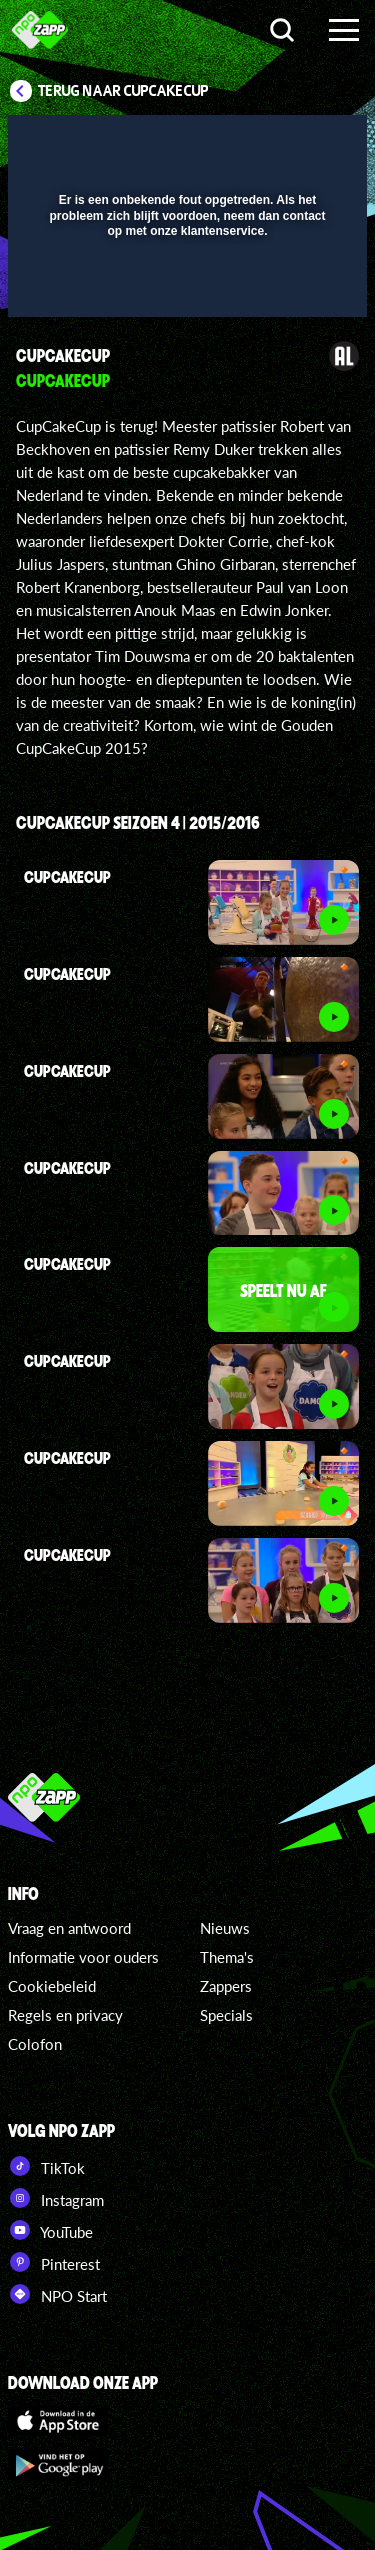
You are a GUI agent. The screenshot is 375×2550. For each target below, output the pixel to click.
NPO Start (57, 2294)
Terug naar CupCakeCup (123, 91)
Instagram (56, 2198)
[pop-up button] (260, 143)
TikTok (46, 2166)
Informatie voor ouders (83, 1957)
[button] (300, 143)
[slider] (185, 291)
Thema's (227, 1957)
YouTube (50, 2230)
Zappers (226, 1986)
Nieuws (225, 1928)
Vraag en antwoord (69, 1928)
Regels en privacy (65, 2015)
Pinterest (54, 2262)
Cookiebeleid (52, 1986)
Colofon (35, 2044)
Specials (226, 2015)
